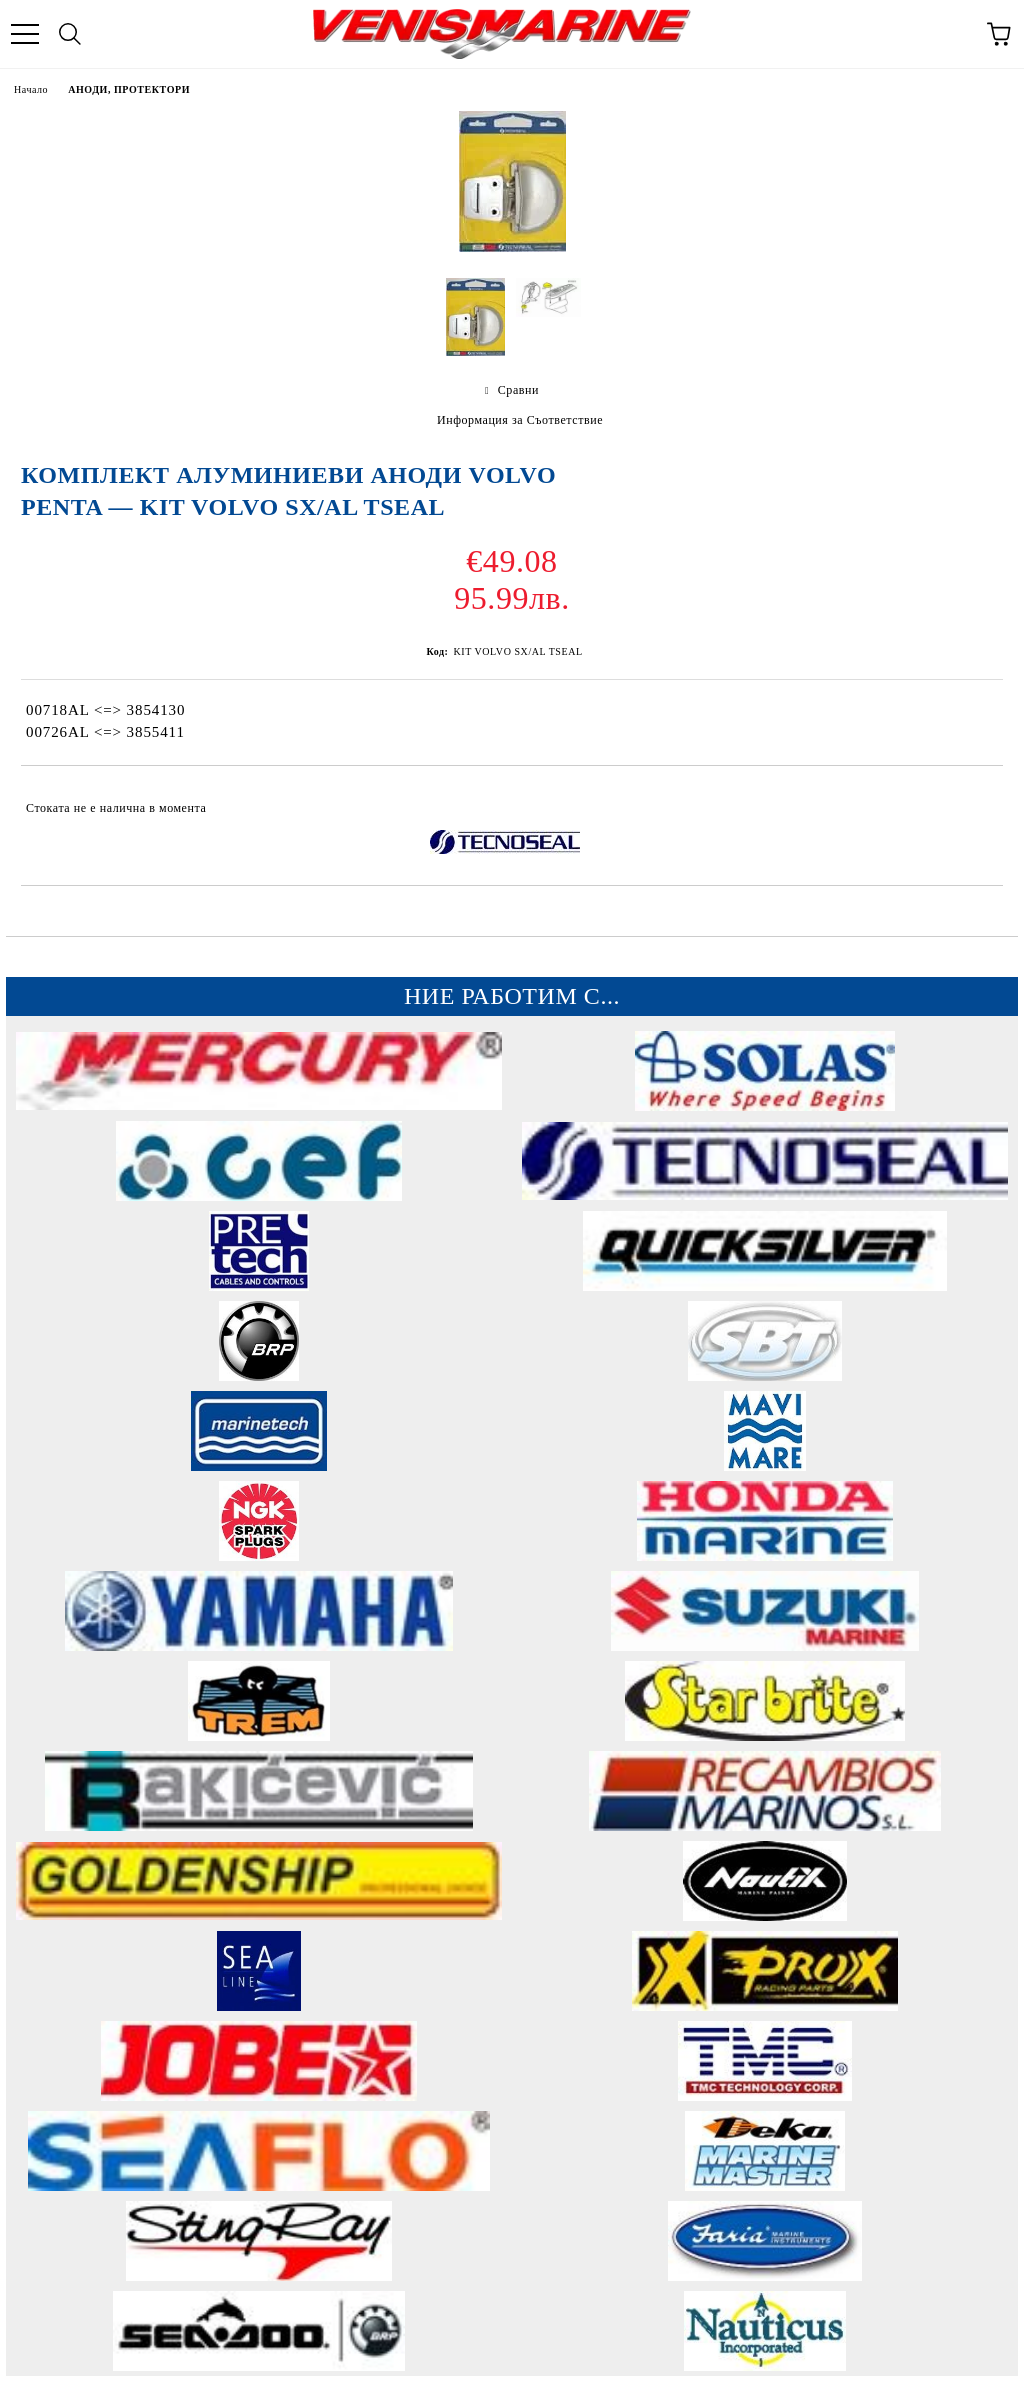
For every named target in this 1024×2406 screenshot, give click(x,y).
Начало (31, 89)
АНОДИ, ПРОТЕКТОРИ (129, 89)
